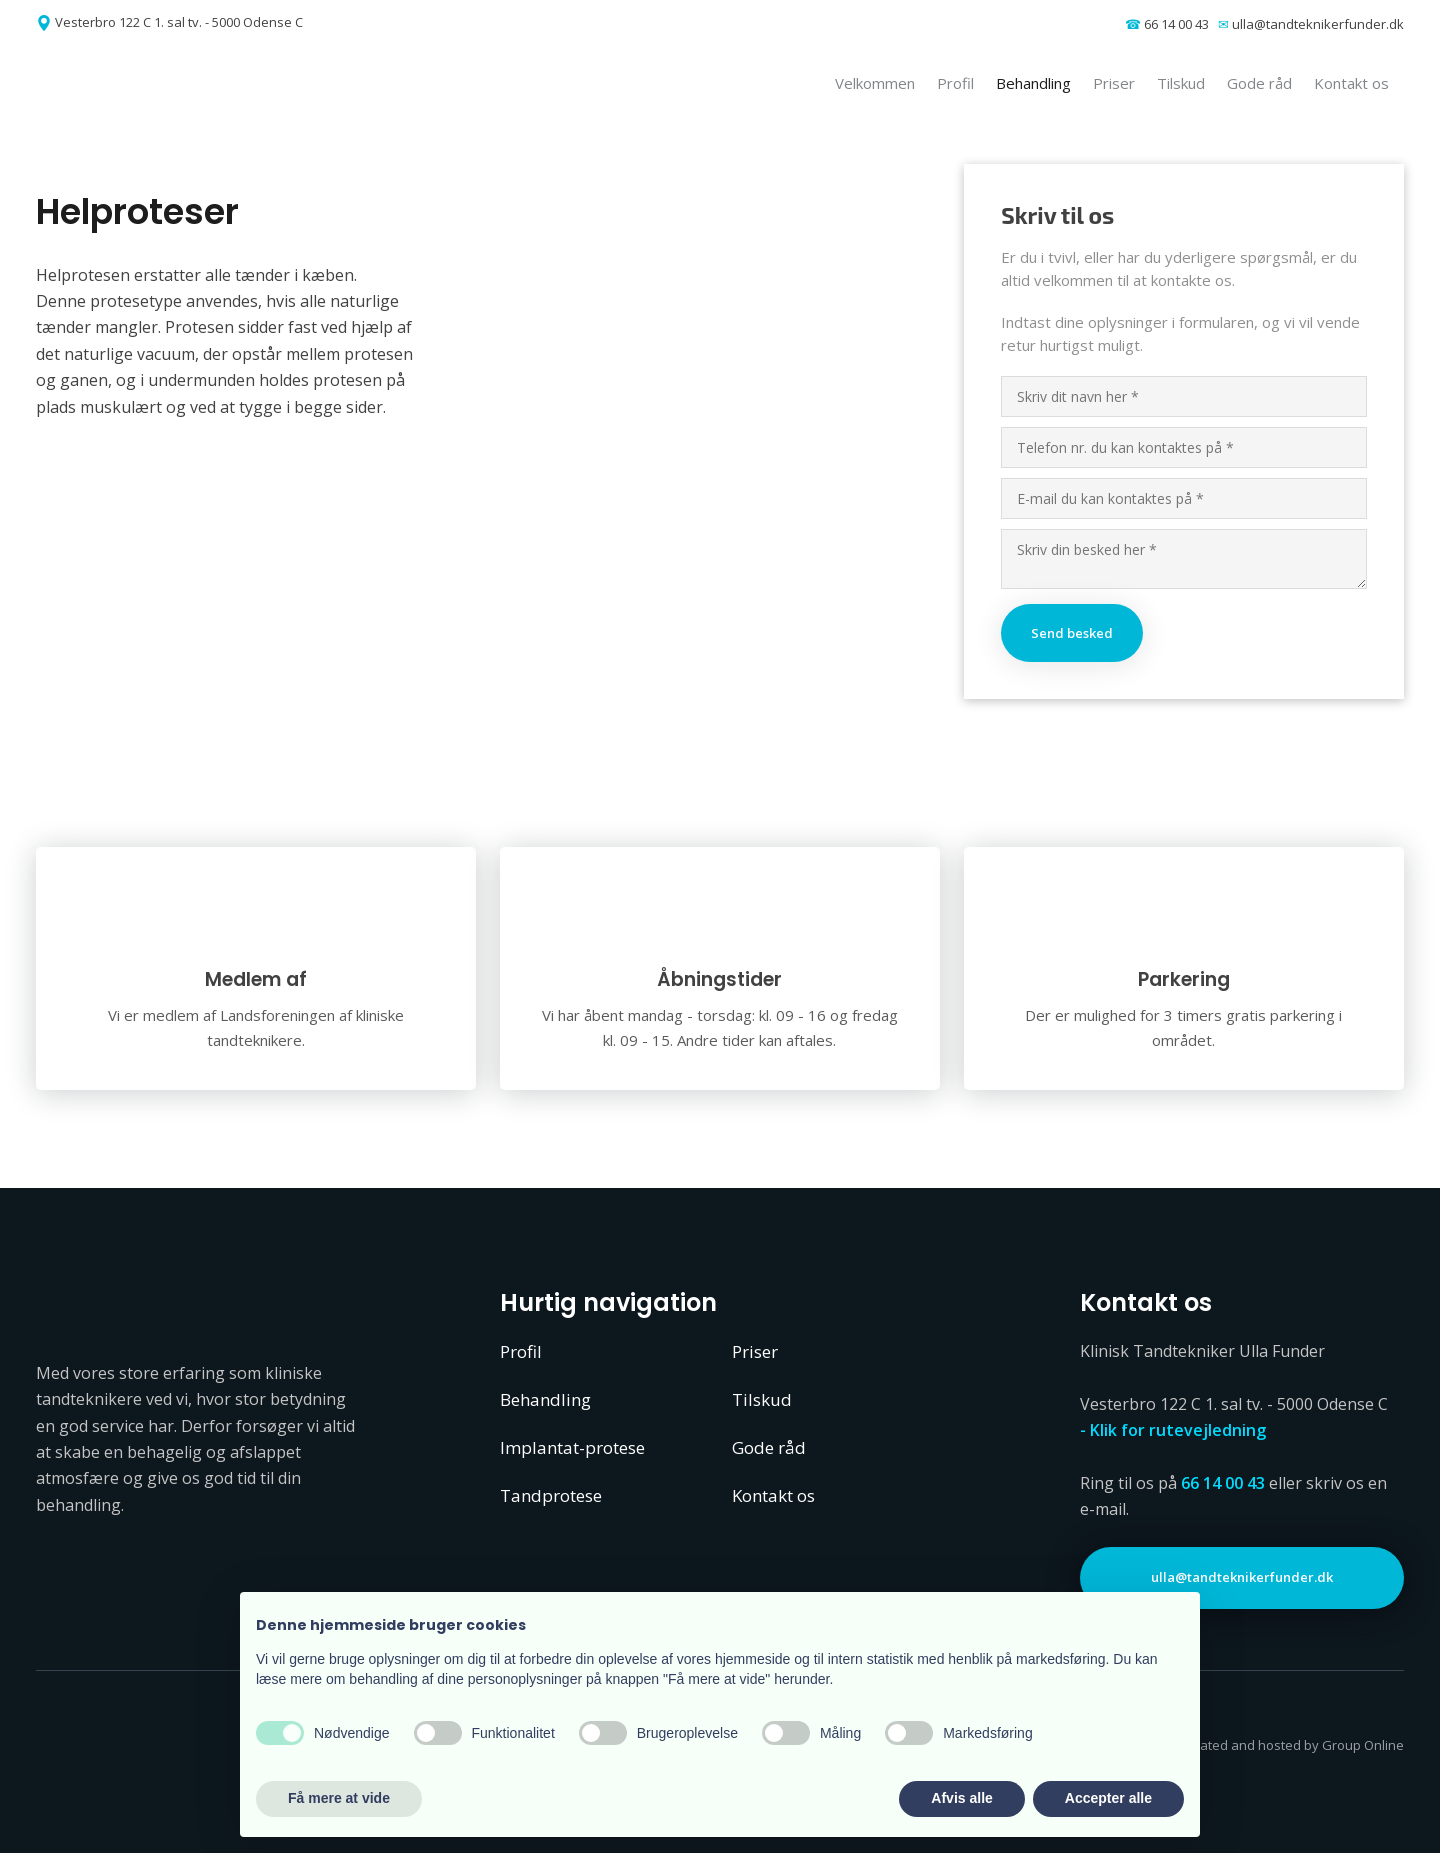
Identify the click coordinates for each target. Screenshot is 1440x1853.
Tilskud (1181, 83)
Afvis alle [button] (961, 1798)
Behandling (1033, 83)
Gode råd (1259, 83)
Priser (1114, 83)
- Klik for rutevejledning (1173, 1430)
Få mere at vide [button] (339, 1798)
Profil (955, 83)
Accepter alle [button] (1108, 1798)
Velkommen (875, 83)
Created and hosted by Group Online (1291, 1745)
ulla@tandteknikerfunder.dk (1318, 24)
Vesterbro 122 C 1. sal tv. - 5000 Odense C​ (179, 22)
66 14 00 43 (1176, 24)
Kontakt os (1351, 83)
